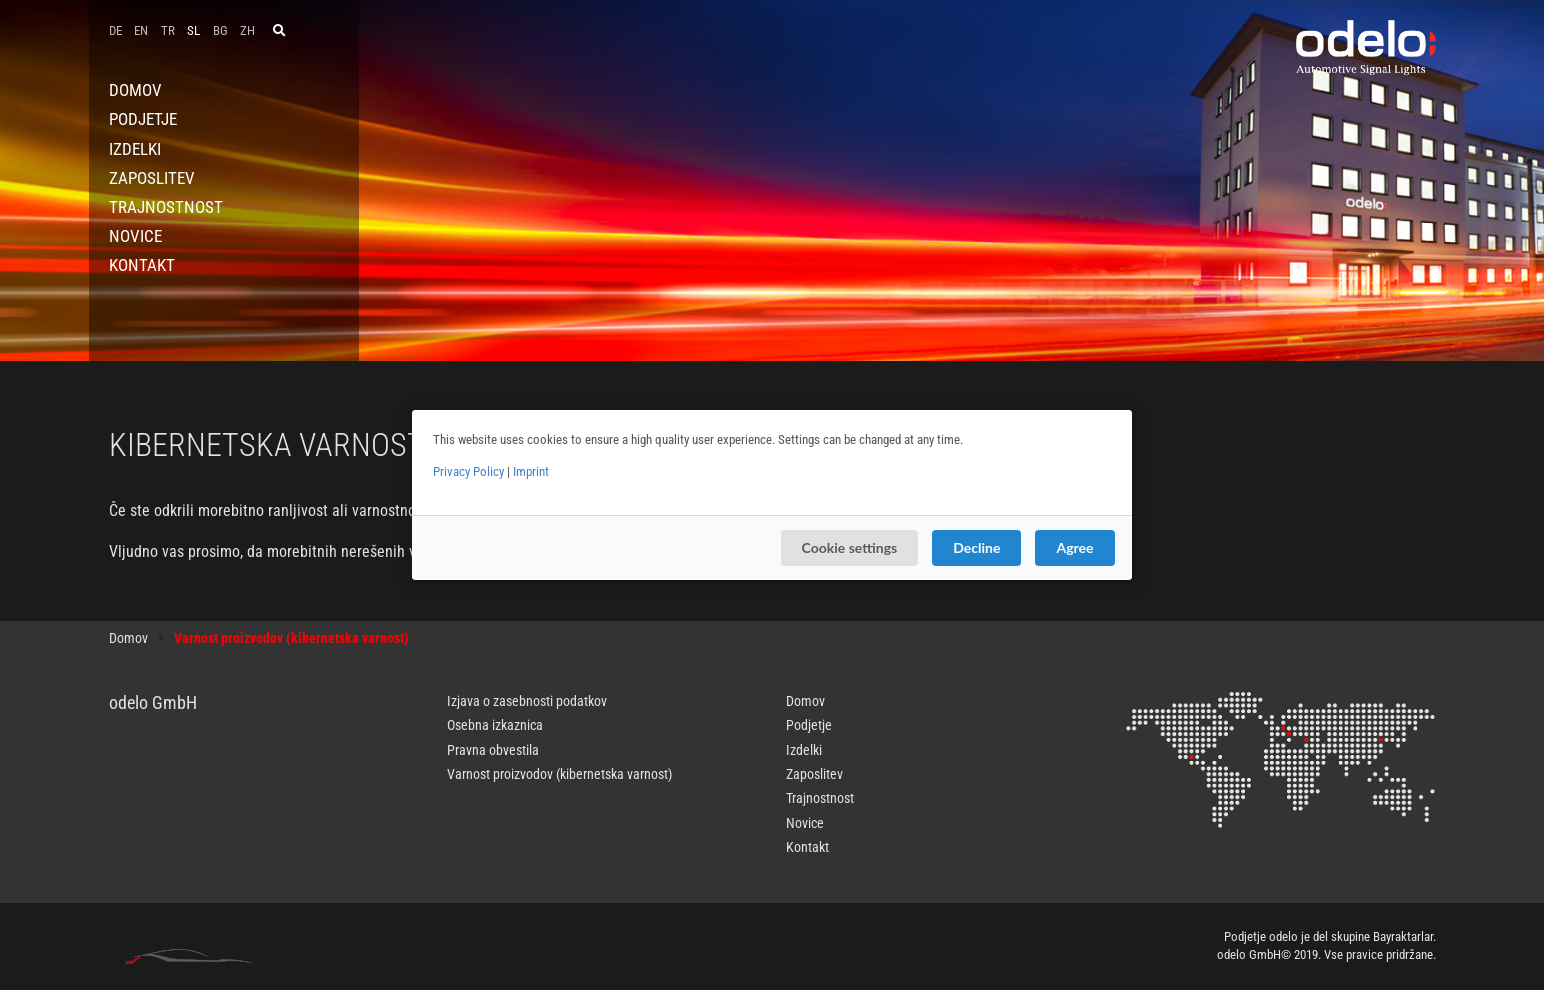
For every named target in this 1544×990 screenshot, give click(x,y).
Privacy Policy (468, 471)
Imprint (531, 471)
